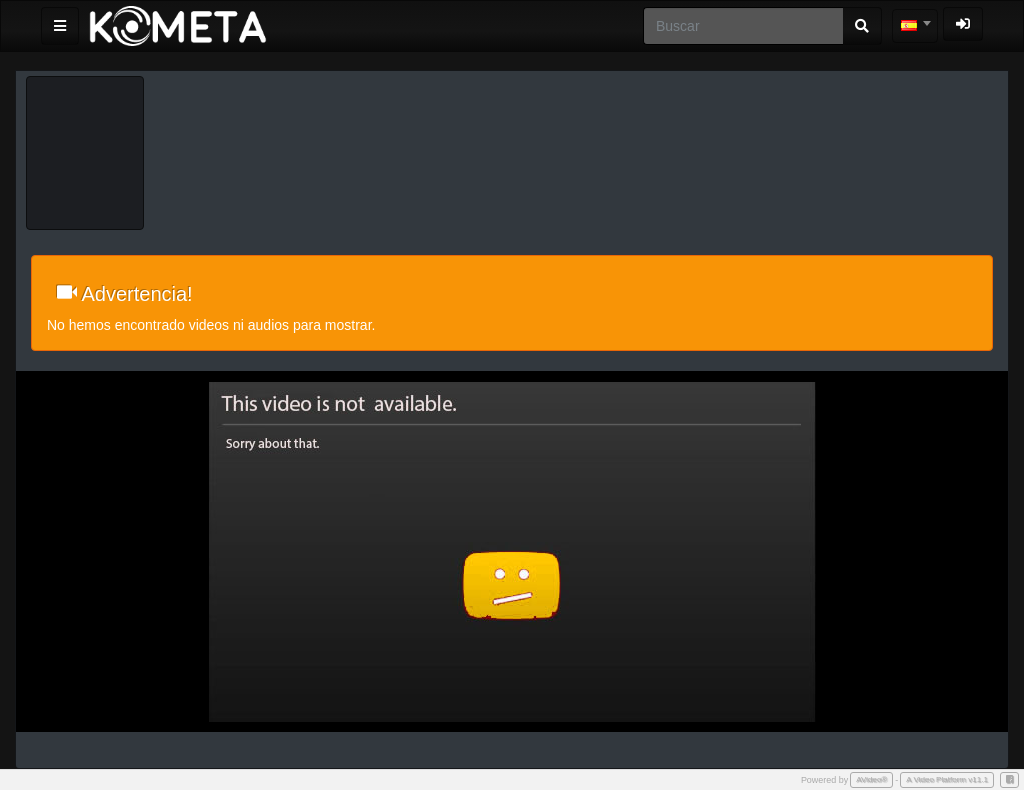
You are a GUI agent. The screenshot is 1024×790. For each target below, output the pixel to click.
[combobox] (915, 26)
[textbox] (915, 26)
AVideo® (871, 779)
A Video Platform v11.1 (947, 779)
